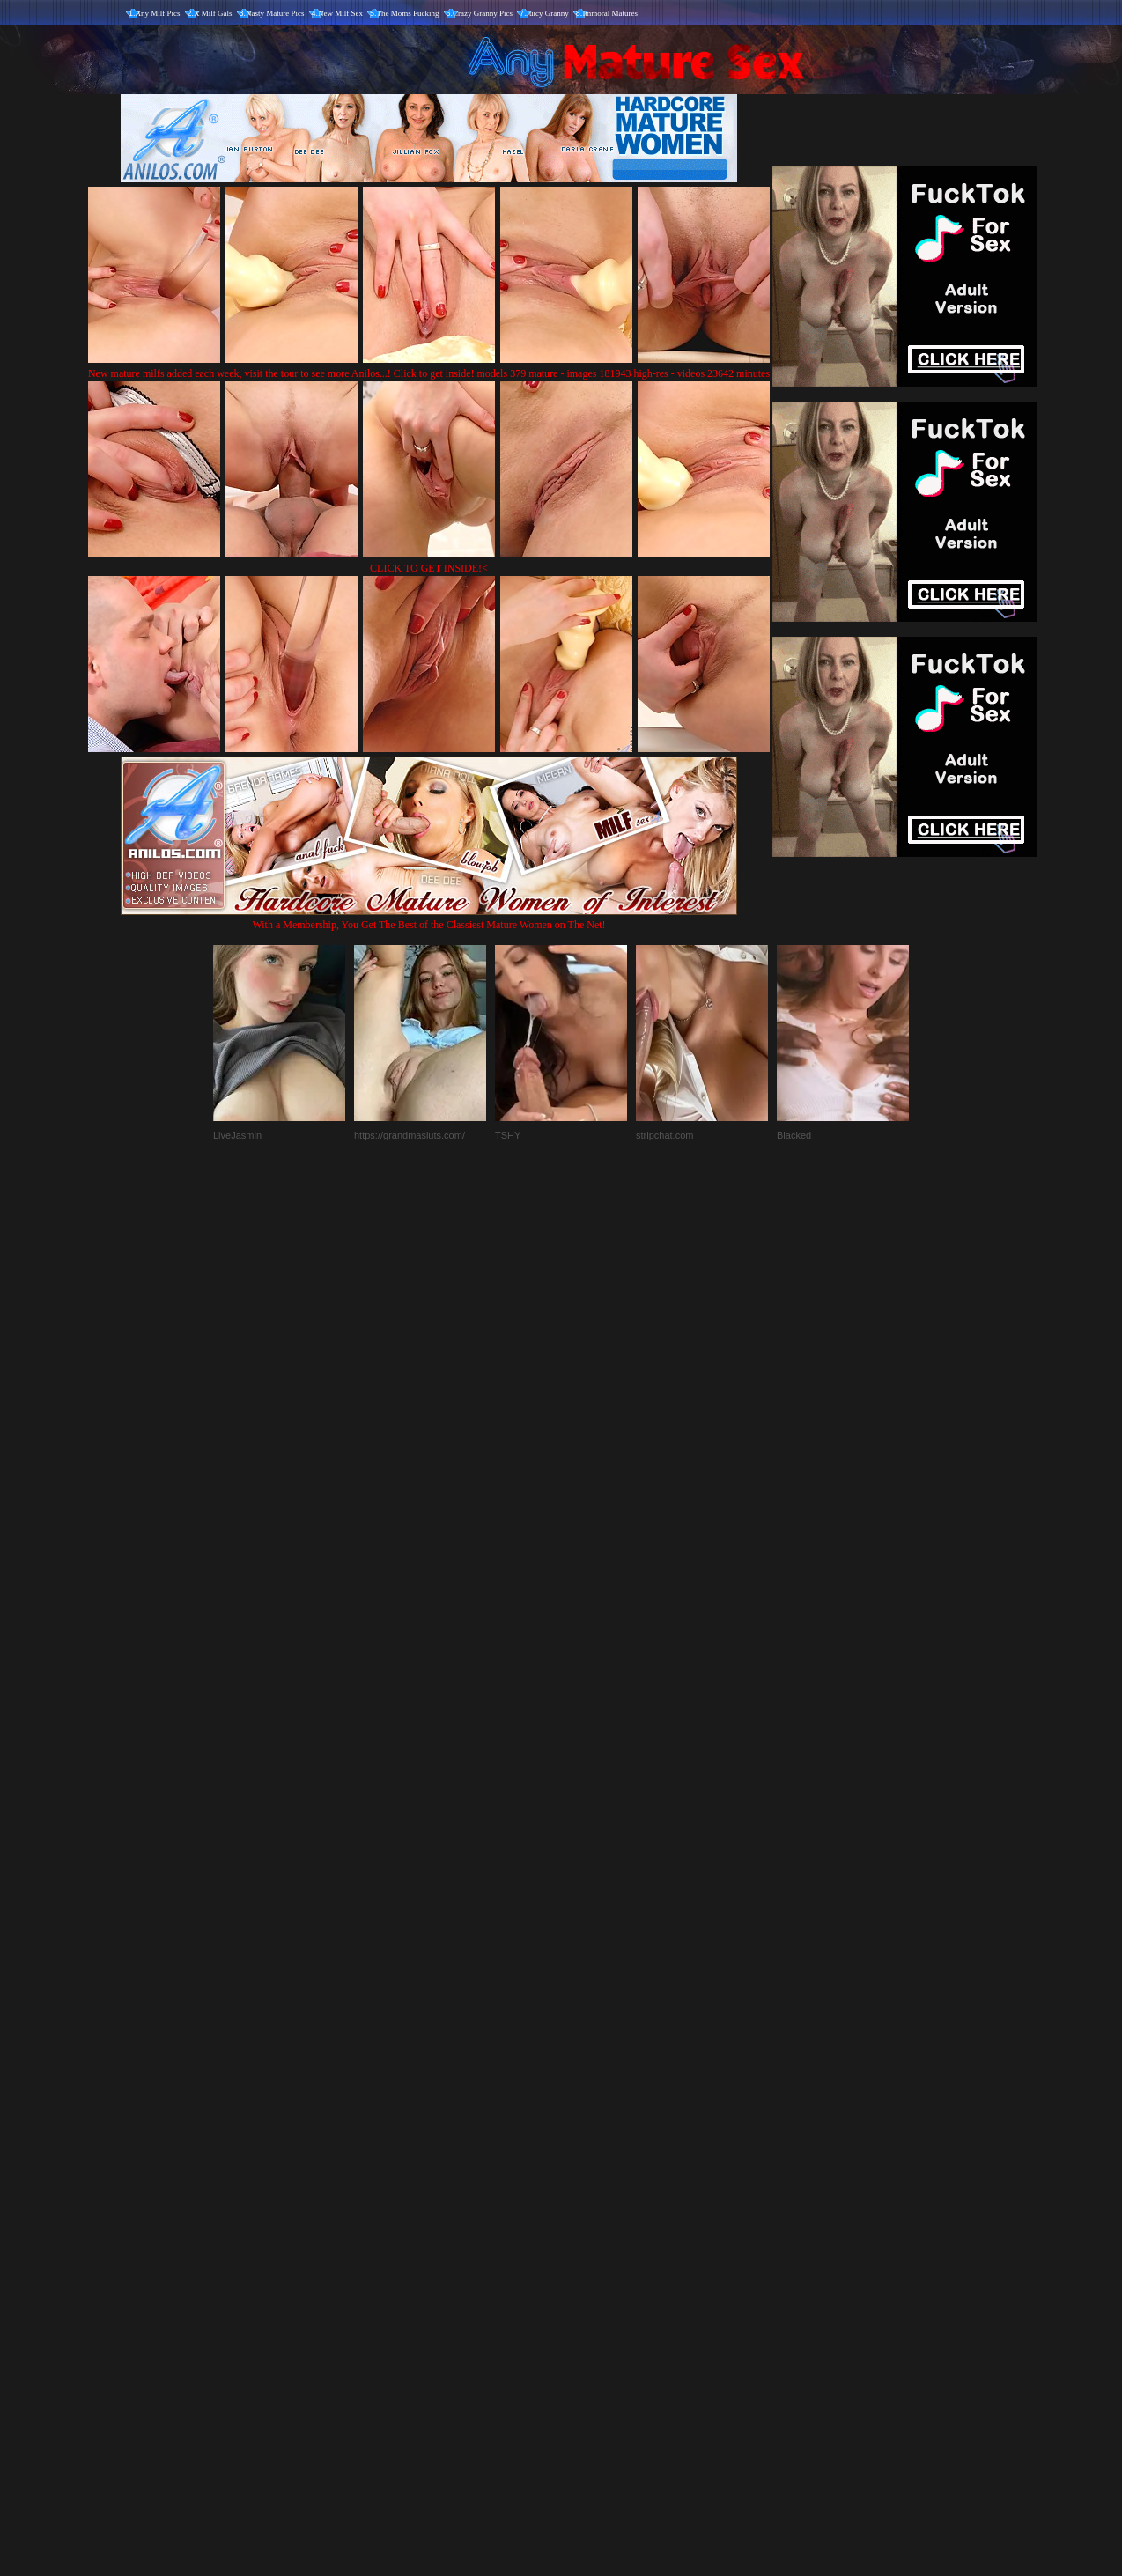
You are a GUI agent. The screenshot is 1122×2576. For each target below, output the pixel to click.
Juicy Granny (548, 13)
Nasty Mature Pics (275, 13)
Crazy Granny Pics (483, 13)
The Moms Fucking (408, 13)
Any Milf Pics (158, 13)
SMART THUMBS (592, 2208)
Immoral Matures (610, 13)
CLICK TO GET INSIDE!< (429, 568)
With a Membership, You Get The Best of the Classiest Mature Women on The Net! (429, 918)
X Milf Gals (213, 13)
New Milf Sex (340, 13)
